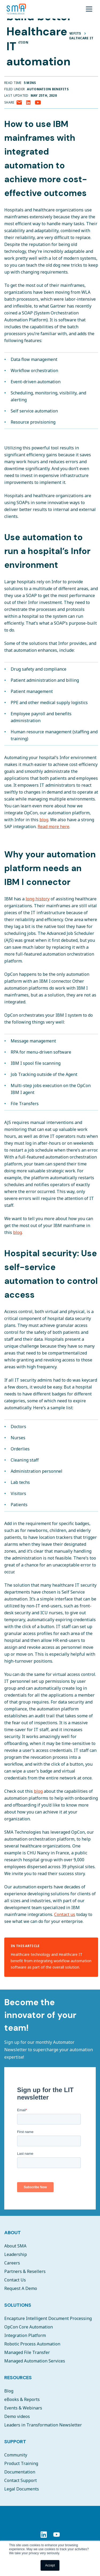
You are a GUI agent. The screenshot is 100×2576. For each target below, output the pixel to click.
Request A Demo (20, 2288)
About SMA (15, 2246)
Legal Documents (21, 2489)
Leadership (15, 2254)
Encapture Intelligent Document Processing (48, 2318)
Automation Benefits (48, 89)
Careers (12, 2263)
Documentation (19, 2472)
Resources (18, 2377)
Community (15, 2455)
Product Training (21, 2463)
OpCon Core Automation (28, 2327)
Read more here (53, 826)
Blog (8, 2391)
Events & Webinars (23, 2408)
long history (38, 899)
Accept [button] (50, 2565)
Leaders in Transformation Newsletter (43, 2425)
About (12, 2232)
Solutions (17, 2305)
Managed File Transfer (27, 2352)
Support (15, 2441)
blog (43, 820)
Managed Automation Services (34, 2361)
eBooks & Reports (22, 2399)
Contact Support (20, 2480)
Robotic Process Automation (32, 2344)
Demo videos (17, 2416)
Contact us (64, 1914)
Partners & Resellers (25, 2271)
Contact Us (15, 2280)
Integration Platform (25, 2335)
